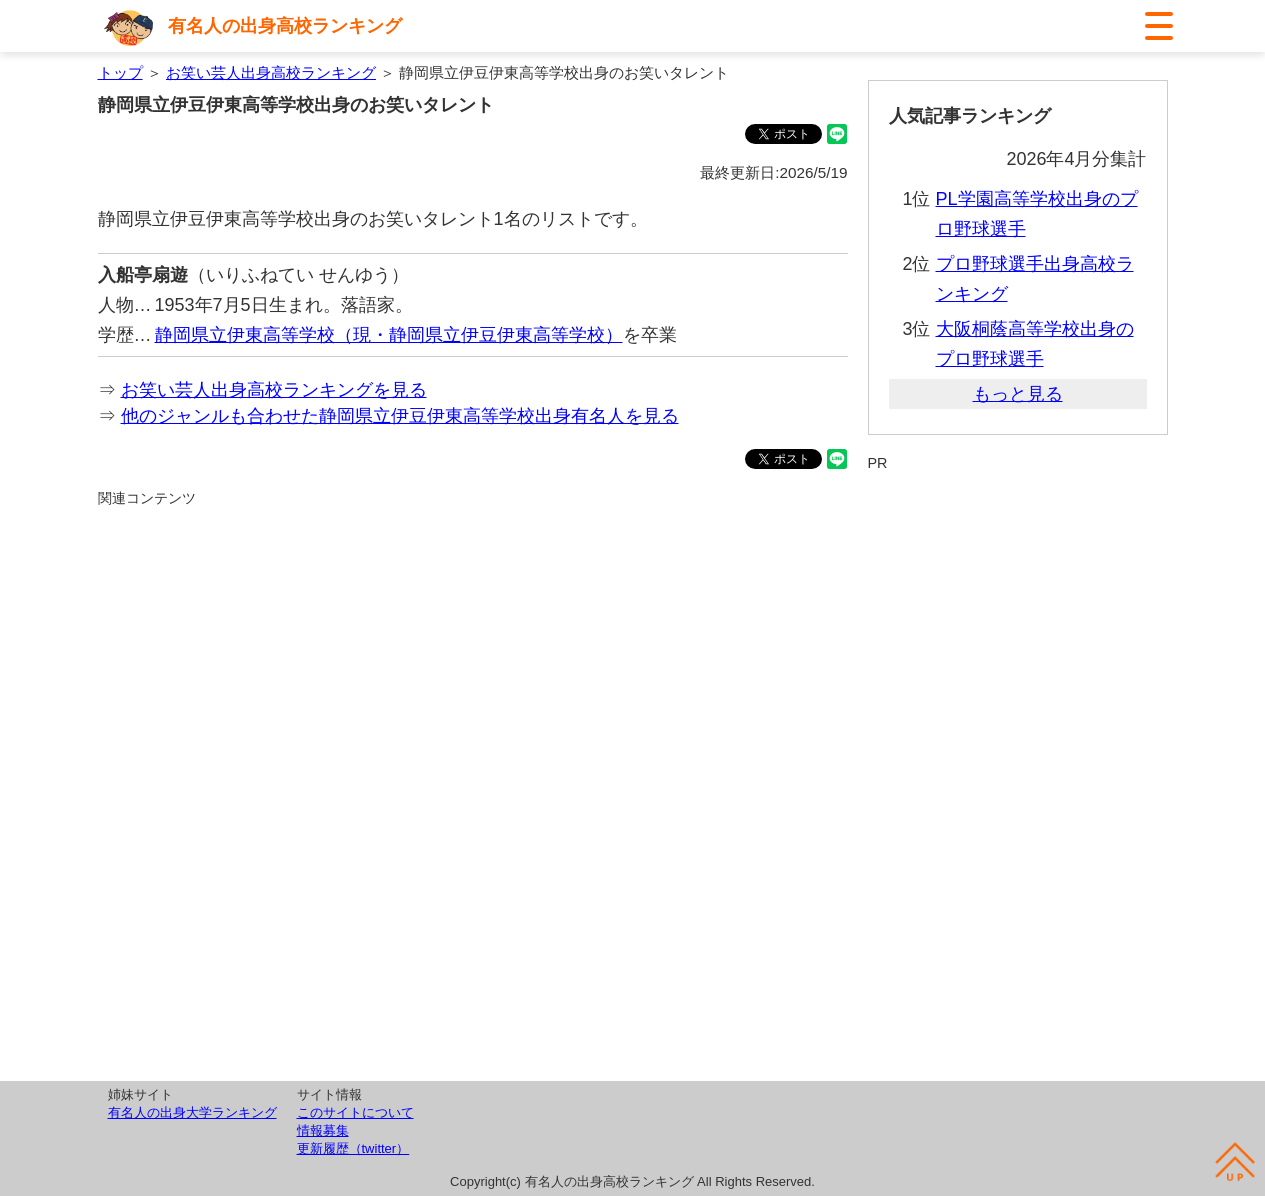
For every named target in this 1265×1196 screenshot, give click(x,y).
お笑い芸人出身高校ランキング (271, 72)
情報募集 (323, 1130)
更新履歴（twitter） (353, 1148)
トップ (120, 72)
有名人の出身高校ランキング (285, 26)
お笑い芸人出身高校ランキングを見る (274, 390)
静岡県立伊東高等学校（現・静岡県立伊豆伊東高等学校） (389, 335)
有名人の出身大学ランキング (192, 1112)
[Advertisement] (473, 736)
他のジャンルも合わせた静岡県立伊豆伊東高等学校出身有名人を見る (400, 416)
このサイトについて (355, 1112)
